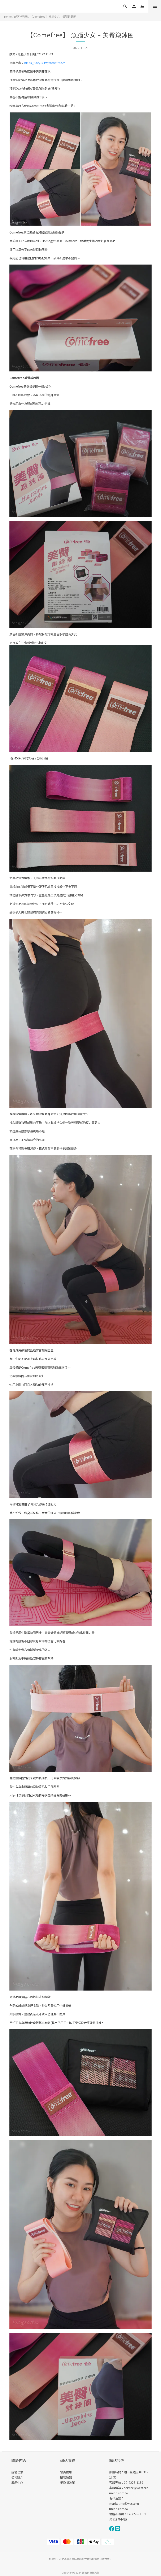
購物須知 (66, 2477)
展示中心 (17, 2482)
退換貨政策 (67, 2482)
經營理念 (17, 2472)
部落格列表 (21, 16)
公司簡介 (17, 2477)
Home (8, 16)
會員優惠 (66, 2472)
